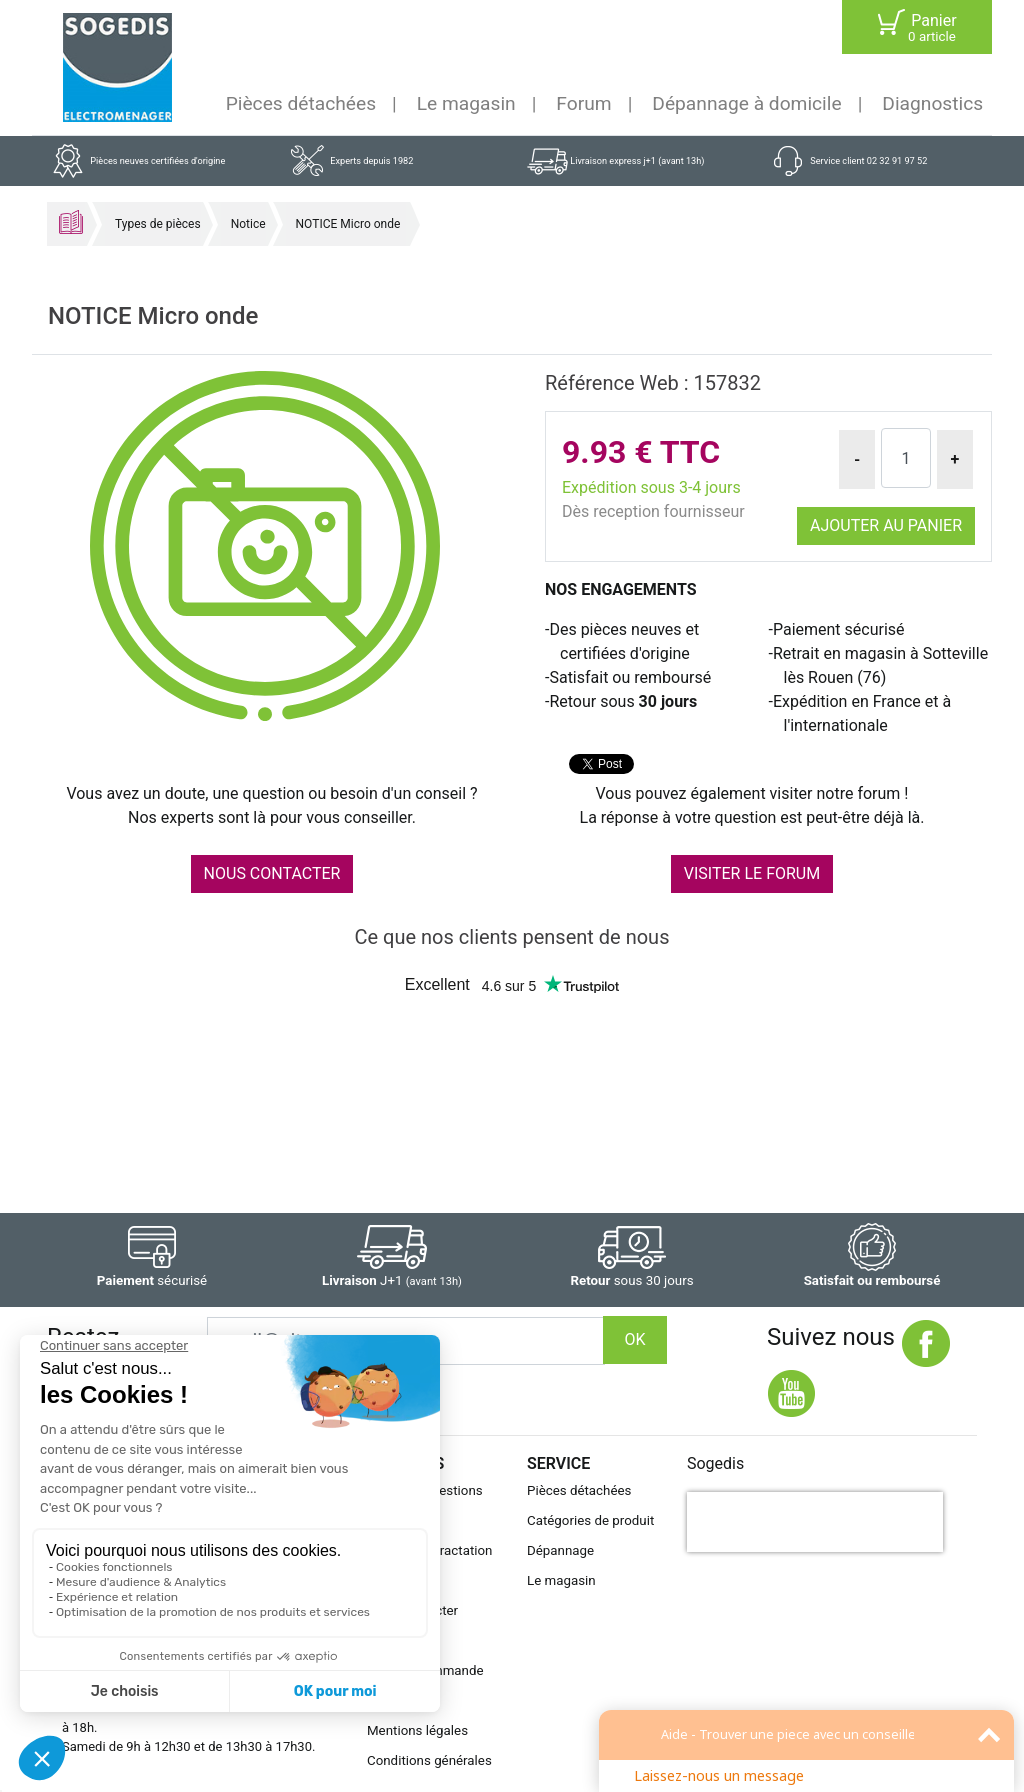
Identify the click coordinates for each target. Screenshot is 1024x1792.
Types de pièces (158, 224)
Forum (583, 103)
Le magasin (466, 103)
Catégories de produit (590, 1520)
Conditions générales (429, 1760)
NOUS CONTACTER (272, 873)
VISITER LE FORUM (752, 873)
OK (634, 1339)
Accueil (71, 222)
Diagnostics (932, 103)
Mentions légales (417, 1730)
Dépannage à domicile (746, 103)
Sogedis (715, 1463)
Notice (248, 224)
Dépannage (560, 1550)
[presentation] (815, 1522)
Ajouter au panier (886, 525)
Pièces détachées (301, 103)
